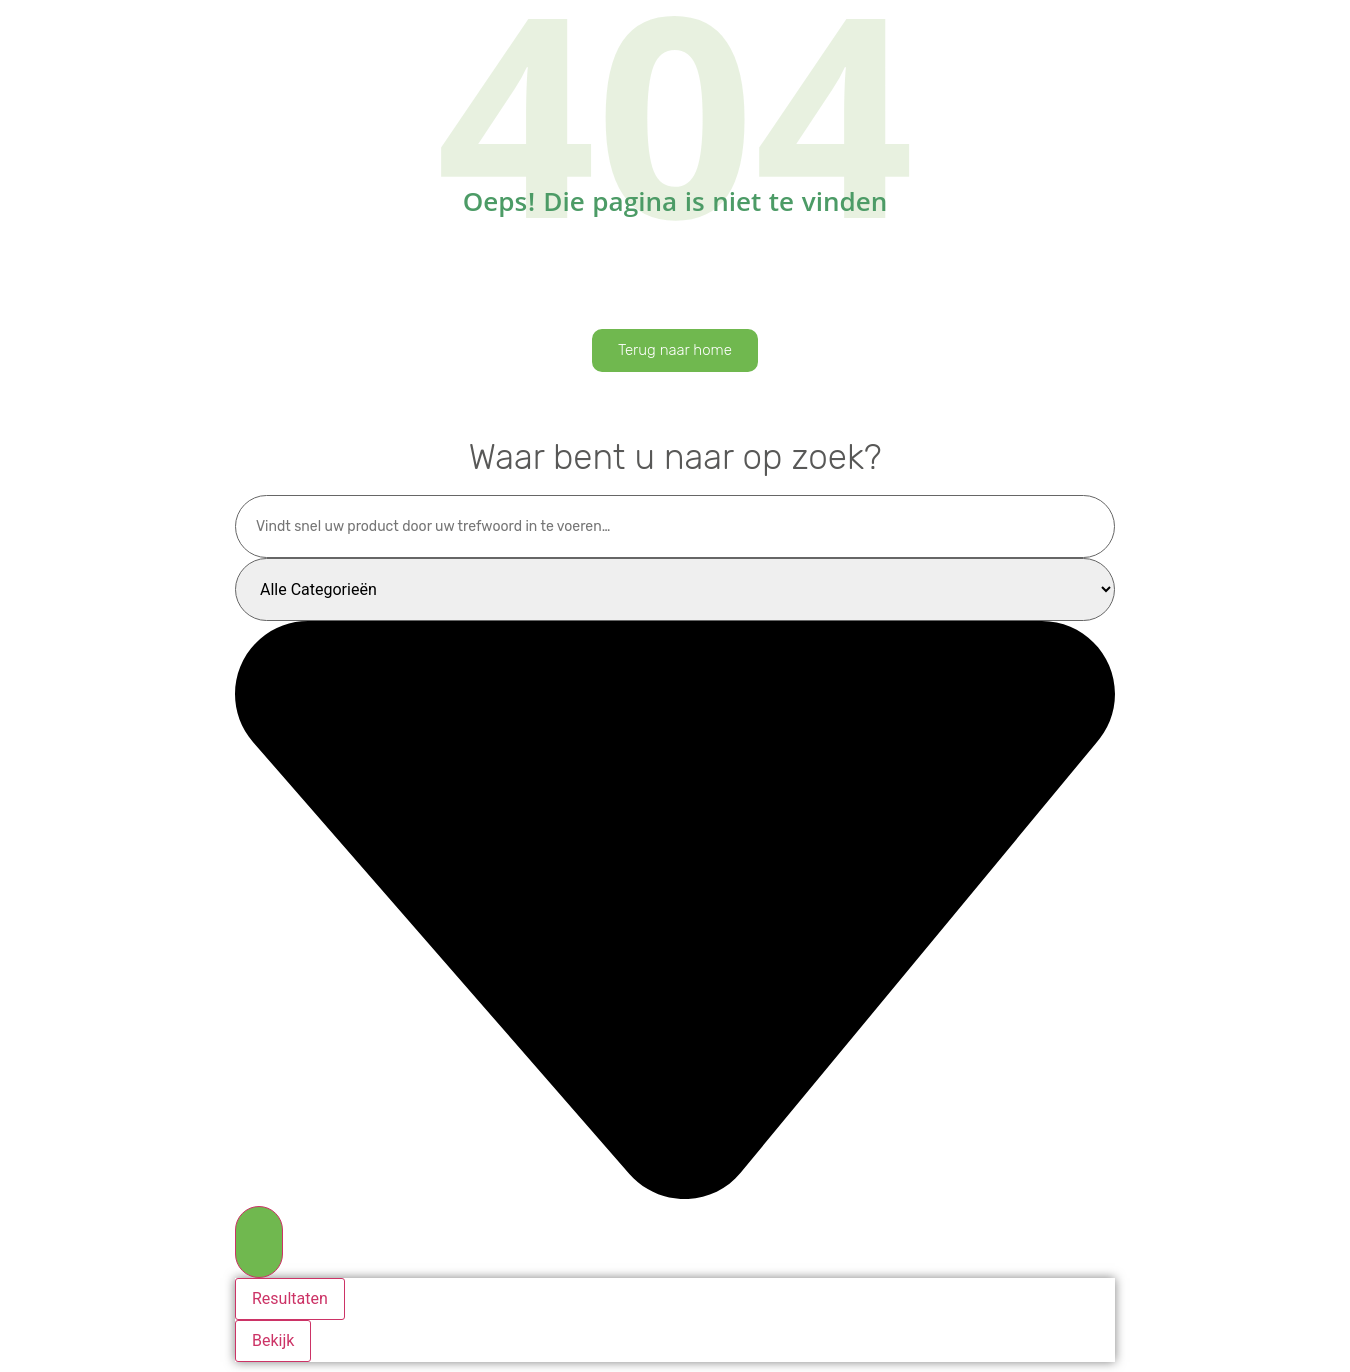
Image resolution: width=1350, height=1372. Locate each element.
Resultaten (290, 1298)
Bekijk (273, 1340)
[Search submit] (259, 1242)
